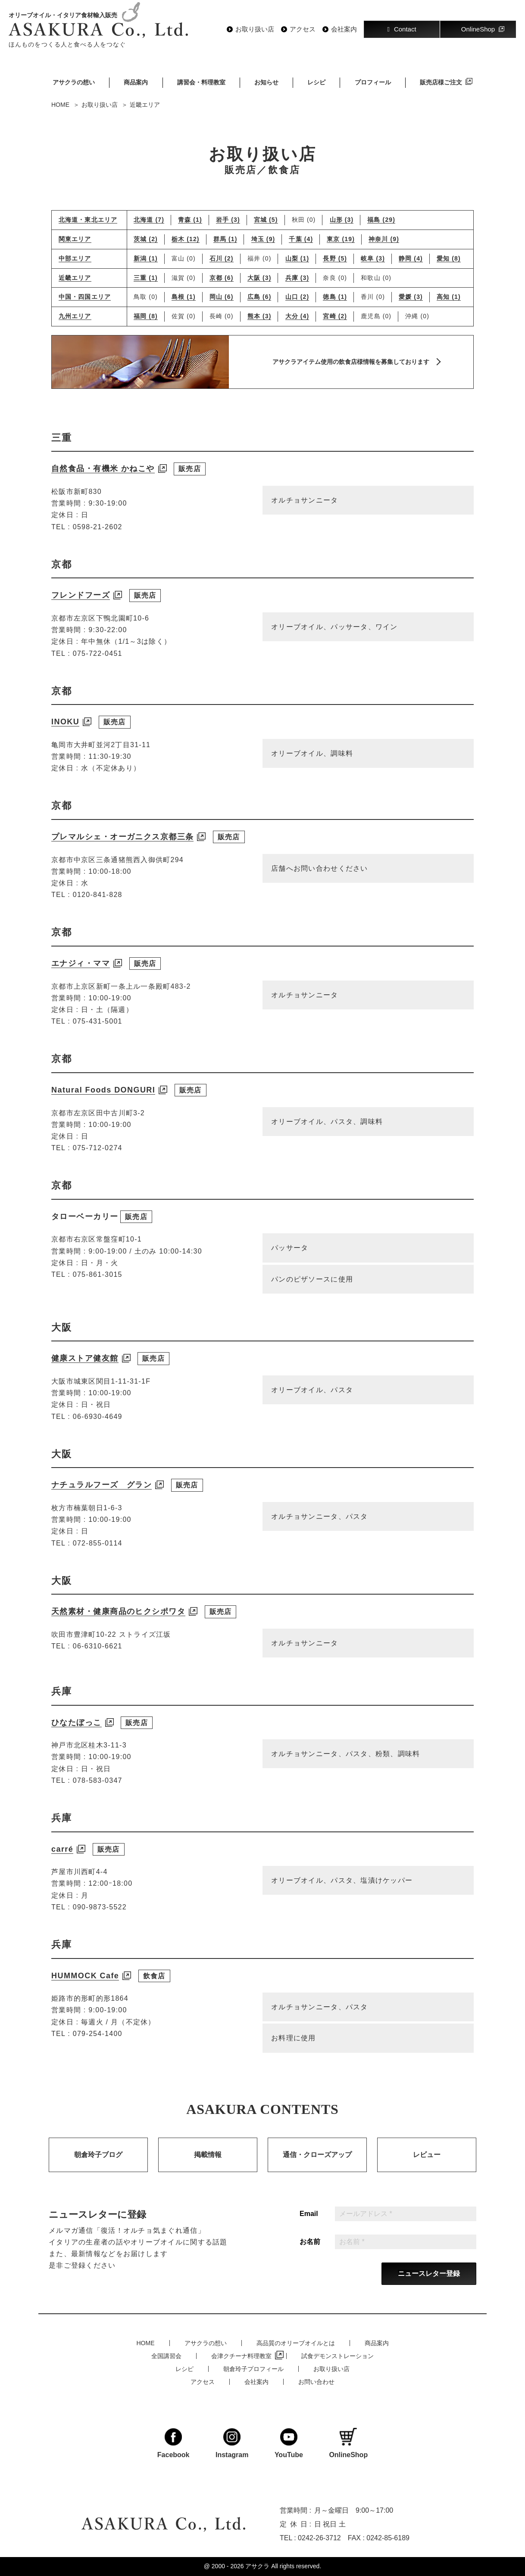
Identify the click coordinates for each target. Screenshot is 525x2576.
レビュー (427, 2171)
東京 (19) (341, 239)
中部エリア (75, 258)
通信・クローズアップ (317, 2171)
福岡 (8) (146, 316)
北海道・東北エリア (88, 220)
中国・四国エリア (85, 297)
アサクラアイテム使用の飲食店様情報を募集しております (350, 361)
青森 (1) (190, 219)
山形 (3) (342, 219)
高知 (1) (449, 296)
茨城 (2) (146, 239)
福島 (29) (381, 219)
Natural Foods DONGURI (103, 1106)
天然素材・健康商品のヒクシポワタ (118, 1627)
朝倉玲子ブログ (98, 2171)
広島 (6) (259, 296)
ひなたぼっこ (76, 1739)
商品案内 (136, 82)
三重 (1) (146, 277)
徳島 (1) (335, 296)
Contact (401, 29)
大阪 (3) (259, 277)
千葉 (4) (301, 239)
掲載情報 (208, 2171)
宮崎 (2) (335, 316)
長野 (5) (335, 258)
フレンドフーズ (80, 611)
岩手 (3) (228, 219)
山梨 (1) (297, 258)
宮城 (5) (266, 219)
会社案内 (344, 29)
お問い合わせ (316, 2382)
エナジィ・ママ (80, 979)
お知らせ (266, 82)
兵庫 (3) (297, 277)
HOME (146, 2343)
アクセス (303, 29)
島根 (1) (184, 296)
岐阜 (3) (373, 258)
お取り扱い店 (254, 29)
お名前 (310, 2257)
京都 (61, 580)
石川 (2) (221, 258)
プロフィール (373, 82)
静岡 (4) (411, 258)
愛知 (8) (449, 258)
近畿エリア (75, 278)
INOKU (65, 738)
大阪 (61, 1343)
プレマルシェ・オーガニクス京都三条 (122, 853)
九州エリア (75, 316)
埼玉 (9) (263, 239)
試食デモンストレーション (337, 2356)
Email (309, 2229)
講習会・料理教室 (201, 82)
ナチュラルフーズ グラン (101, 1501)
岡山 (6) (221, 296)
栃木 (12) (186, 239)
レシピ (316, 82)
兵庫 (61, 1707)
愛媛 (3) (411, 296)
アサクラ (257, 2566)
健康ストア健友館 (85, 1374)
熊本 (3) (259, 316)
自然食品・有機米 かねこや (103, 485)
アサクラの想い (74, 82)
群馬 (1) (225, 239)
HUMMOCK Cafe (85, 1992)
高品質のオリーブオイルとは (295, 2343)
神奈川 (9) (384, 239)
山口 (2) (297, 296)
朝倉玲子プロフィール (253, 2369)
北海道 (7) (149, 219)
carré (62, 1865)
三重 (61, 454)
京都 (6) (221, 277)
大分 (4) (297, 316)
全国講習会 (166, 2356)
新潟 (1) (146, 258)
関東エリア (75, 239)
